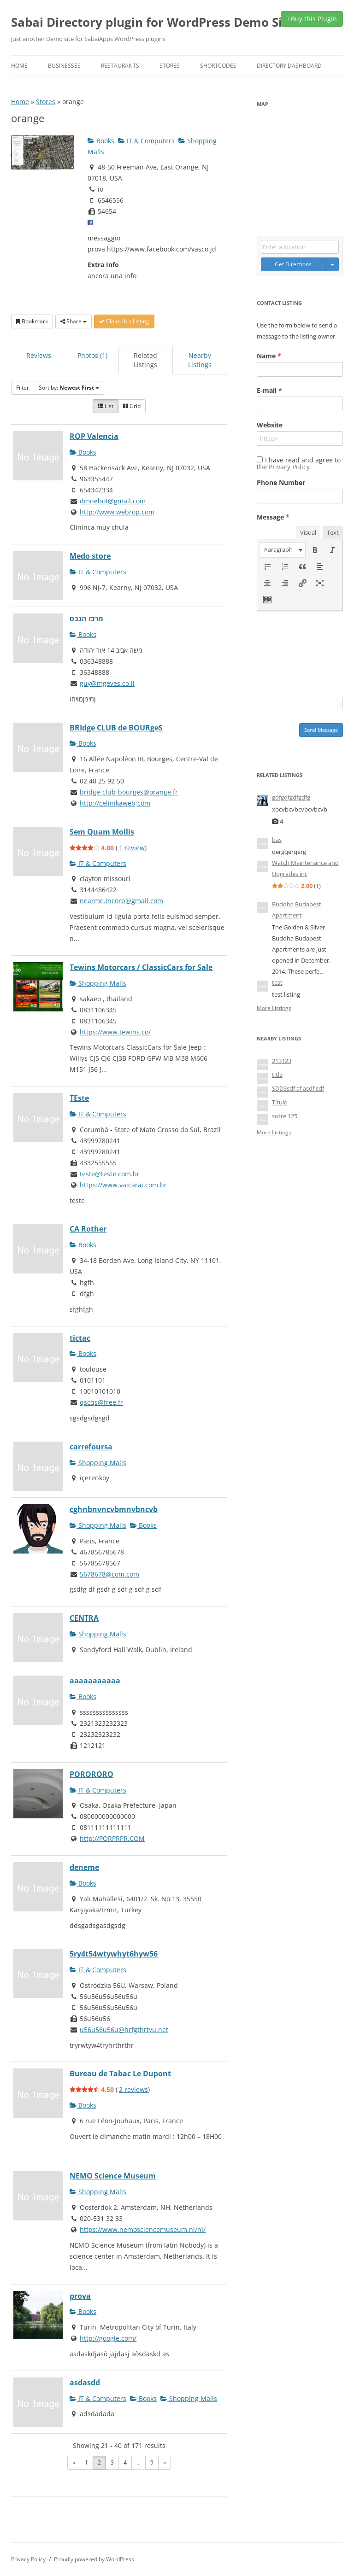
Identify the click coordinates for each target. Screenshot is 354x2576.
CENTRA (84, 1618)
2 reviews (133, 2089)
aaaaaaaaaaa (95, 1681)
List (105, 406)
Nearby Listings (200, 360)
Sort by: (69, 387)
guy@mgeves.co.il (107, 683)
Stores (169, 66)
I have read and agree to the (299, 463)
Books (101, 140)
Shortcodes (218, 66)
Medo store (90, 556)
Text (333, 532)
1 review (132, 847)
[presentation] (282, 550)
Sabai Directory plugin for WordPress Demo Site (152, 22)
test (277, 982)
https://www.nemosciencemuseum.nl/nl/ (143, 2229)
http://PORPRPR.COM (112, 1838)
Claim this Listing (124, 321)
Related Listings (145, 360)
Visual (308, 532)
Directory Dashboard (289, 66)
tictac (80, 1338)
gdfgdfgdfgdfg (291, 797)
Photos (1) (92, 355)
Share (73, 321)
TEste (79, 1098)
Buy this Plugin (312, 18)
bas (277, 839)
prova (80, 2296)
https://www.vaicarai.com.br (123, 1184)
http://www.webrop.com (117, 512)
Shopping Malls (98, 983)
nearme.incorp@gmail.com (121, 900)
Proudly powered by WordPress (94, 2559)
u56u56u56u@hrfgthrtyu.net (124, 2029)
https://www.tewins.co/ (115, 1032)
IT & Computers (146, 140)
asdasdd (85, 2382)
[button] (282, 550)
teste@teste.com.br (110, 1173)
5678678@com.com (109, 1574)
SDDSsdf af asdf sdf (298, 1088)
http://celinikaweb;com (115, 803)
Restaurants (120, 66)
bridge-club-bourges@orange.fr (129, 792)
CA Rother (88, 1229)
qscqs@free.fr (101, 1402)
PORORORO (91, 1774)
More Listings (274, 1008)
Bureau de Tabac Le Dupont (120, 2073)
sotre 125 (284, 1116)
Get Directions (293, 264)
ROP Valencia (94, 436)
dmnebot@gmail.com (113, 501)
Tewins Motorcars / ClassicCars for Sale (141, 967)
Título (280, 1102)
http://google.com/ (108, 2338)
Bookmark (32, 321)
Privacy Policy (289, 466)
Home (19, 66)
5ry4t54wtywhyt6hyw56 (114, 1954)
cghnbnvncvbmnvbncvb (114, 1509)
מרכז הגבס (86, 618)
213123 (281, 1061)
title (277, 1074)
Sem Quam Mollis (102, 832)
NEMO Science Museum (113, 2176)
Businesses (64, 66)
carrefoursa (91, 1447)
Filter (22, 387)
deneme (84, 1867)
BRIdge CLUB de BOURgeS (116, 728)
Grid (132, 406)
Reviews (38, 355)
